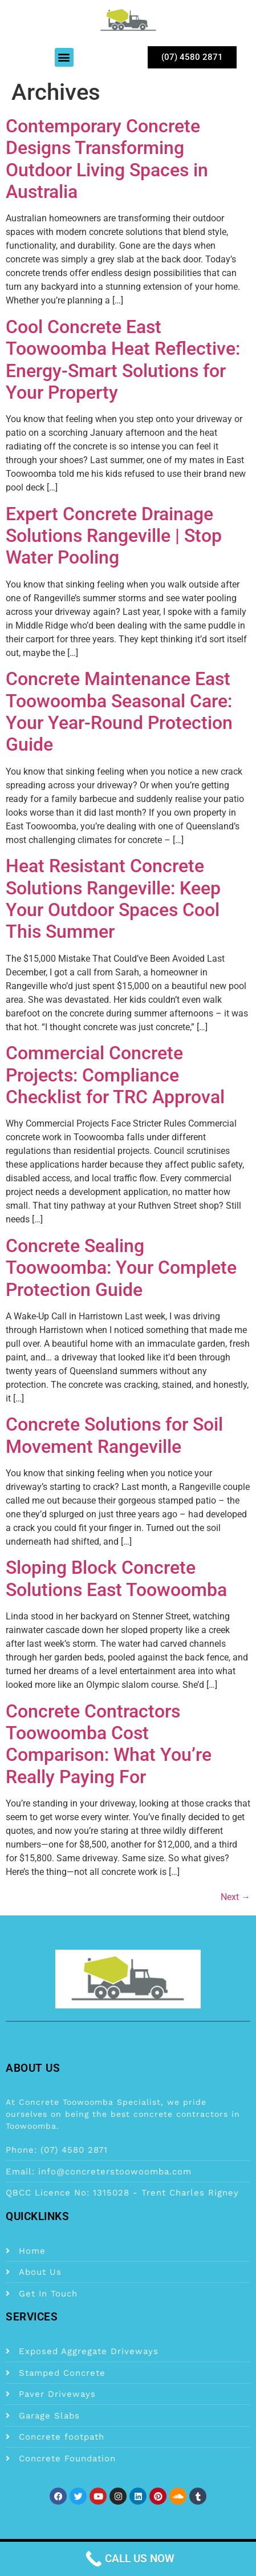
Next (235, 1897)
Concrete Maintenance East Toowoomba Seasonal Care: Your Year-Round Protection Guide (119, 711)
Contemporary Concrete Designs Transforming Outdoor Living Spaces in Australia (107, 158)
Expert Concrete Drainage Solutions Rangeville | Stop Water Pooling (114, 536)
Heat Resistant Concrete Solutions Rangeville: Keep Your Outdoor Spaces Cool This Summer (113, 898)
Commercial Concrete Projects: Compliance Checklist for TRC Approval (115, 1075)
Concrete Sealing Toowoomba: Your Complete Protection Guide (121, 1268)
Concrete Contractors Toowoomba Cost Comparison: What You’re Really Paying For (109, 1744)
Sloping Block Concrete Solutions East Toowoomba (116, 1578)
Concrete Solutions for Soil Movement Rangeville (114, 1435)
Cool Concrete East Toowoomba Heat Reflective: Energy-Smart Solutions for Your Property (123, 359)
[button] (64, 57)
